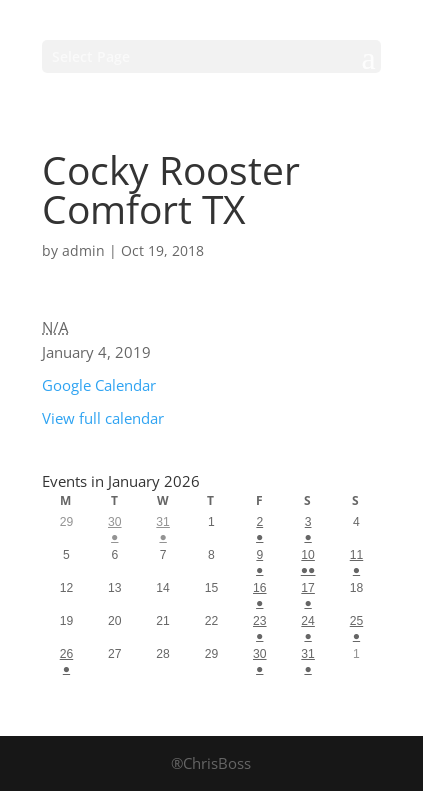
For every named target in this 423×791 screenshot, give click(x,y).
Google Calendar (99, 385)
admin (83, 250)
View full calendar (103, 418)
